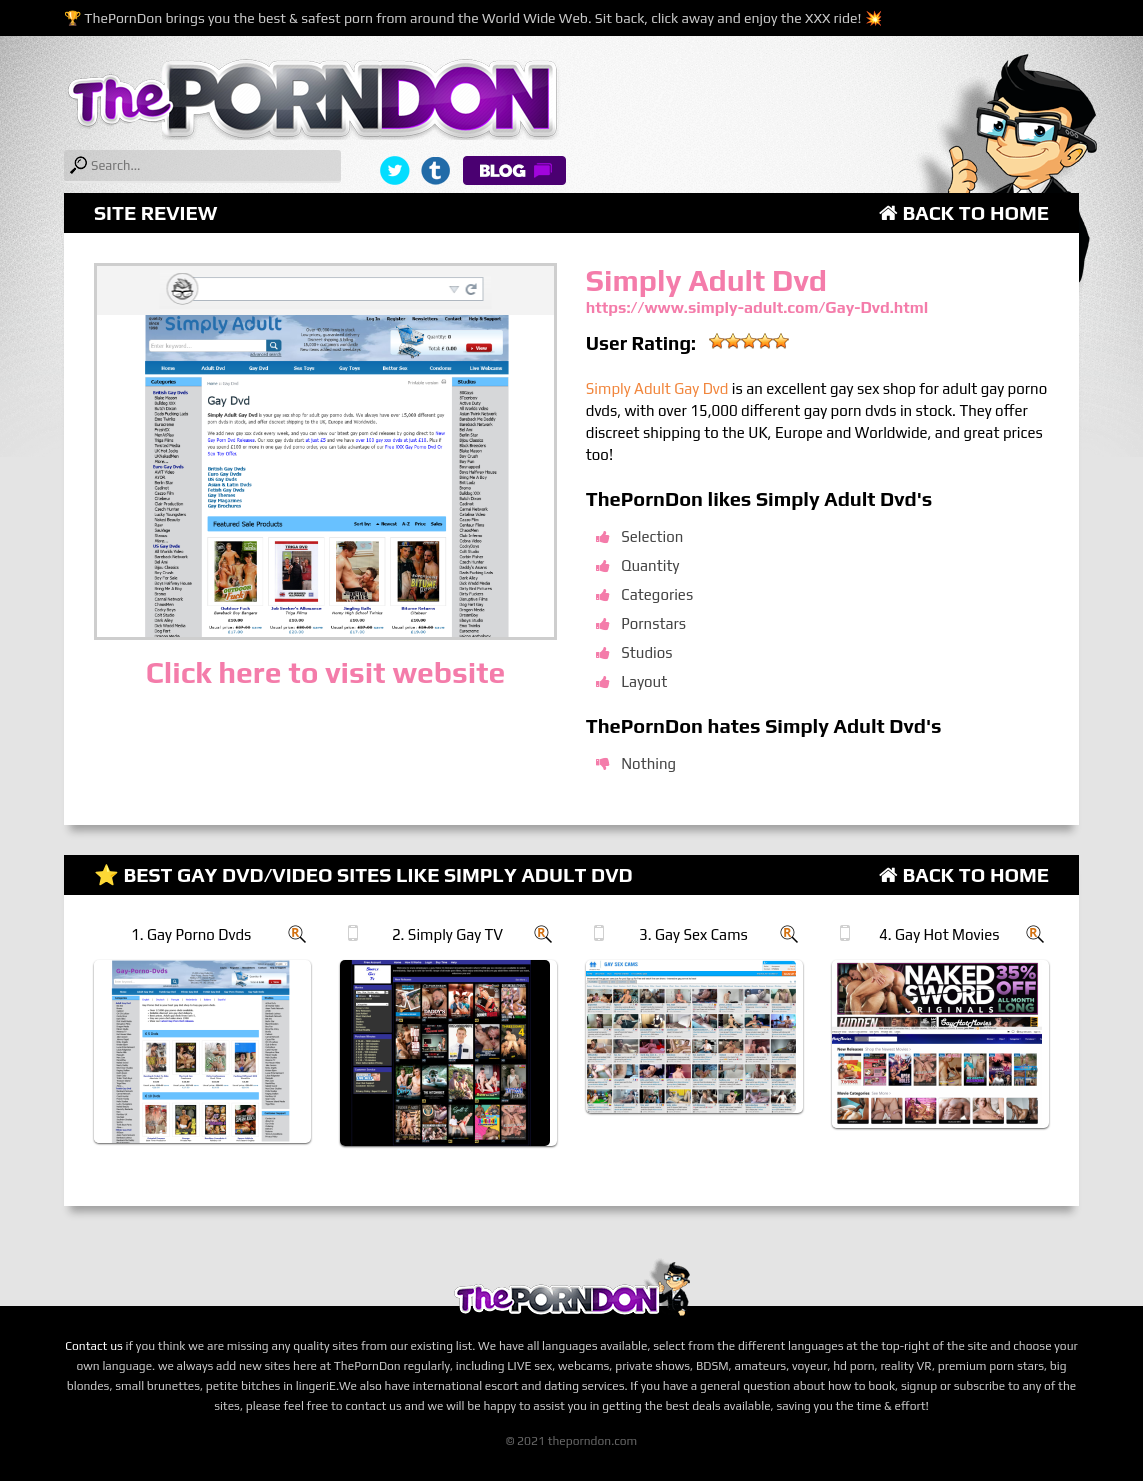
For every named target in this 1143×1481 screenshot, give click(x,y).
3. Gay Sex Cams (693, 934)
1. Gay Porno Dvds (191, 934)
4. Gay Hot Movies (939, 934)
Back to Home (964, 212)
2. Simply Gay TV (447, 934)
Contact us (94, 1346)
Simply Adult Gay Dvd (657, 388)
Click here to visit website (325, 672)
